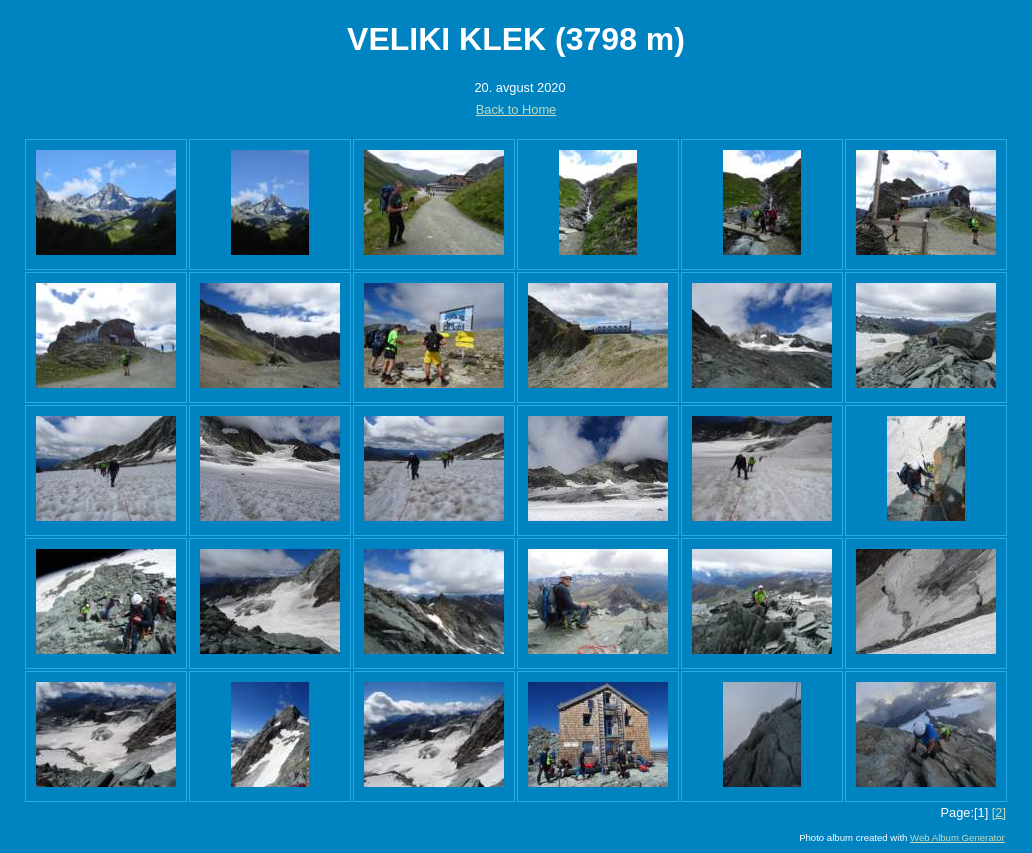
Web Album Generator (957, 837)
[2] (999, 812)
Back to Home (516, 109)
